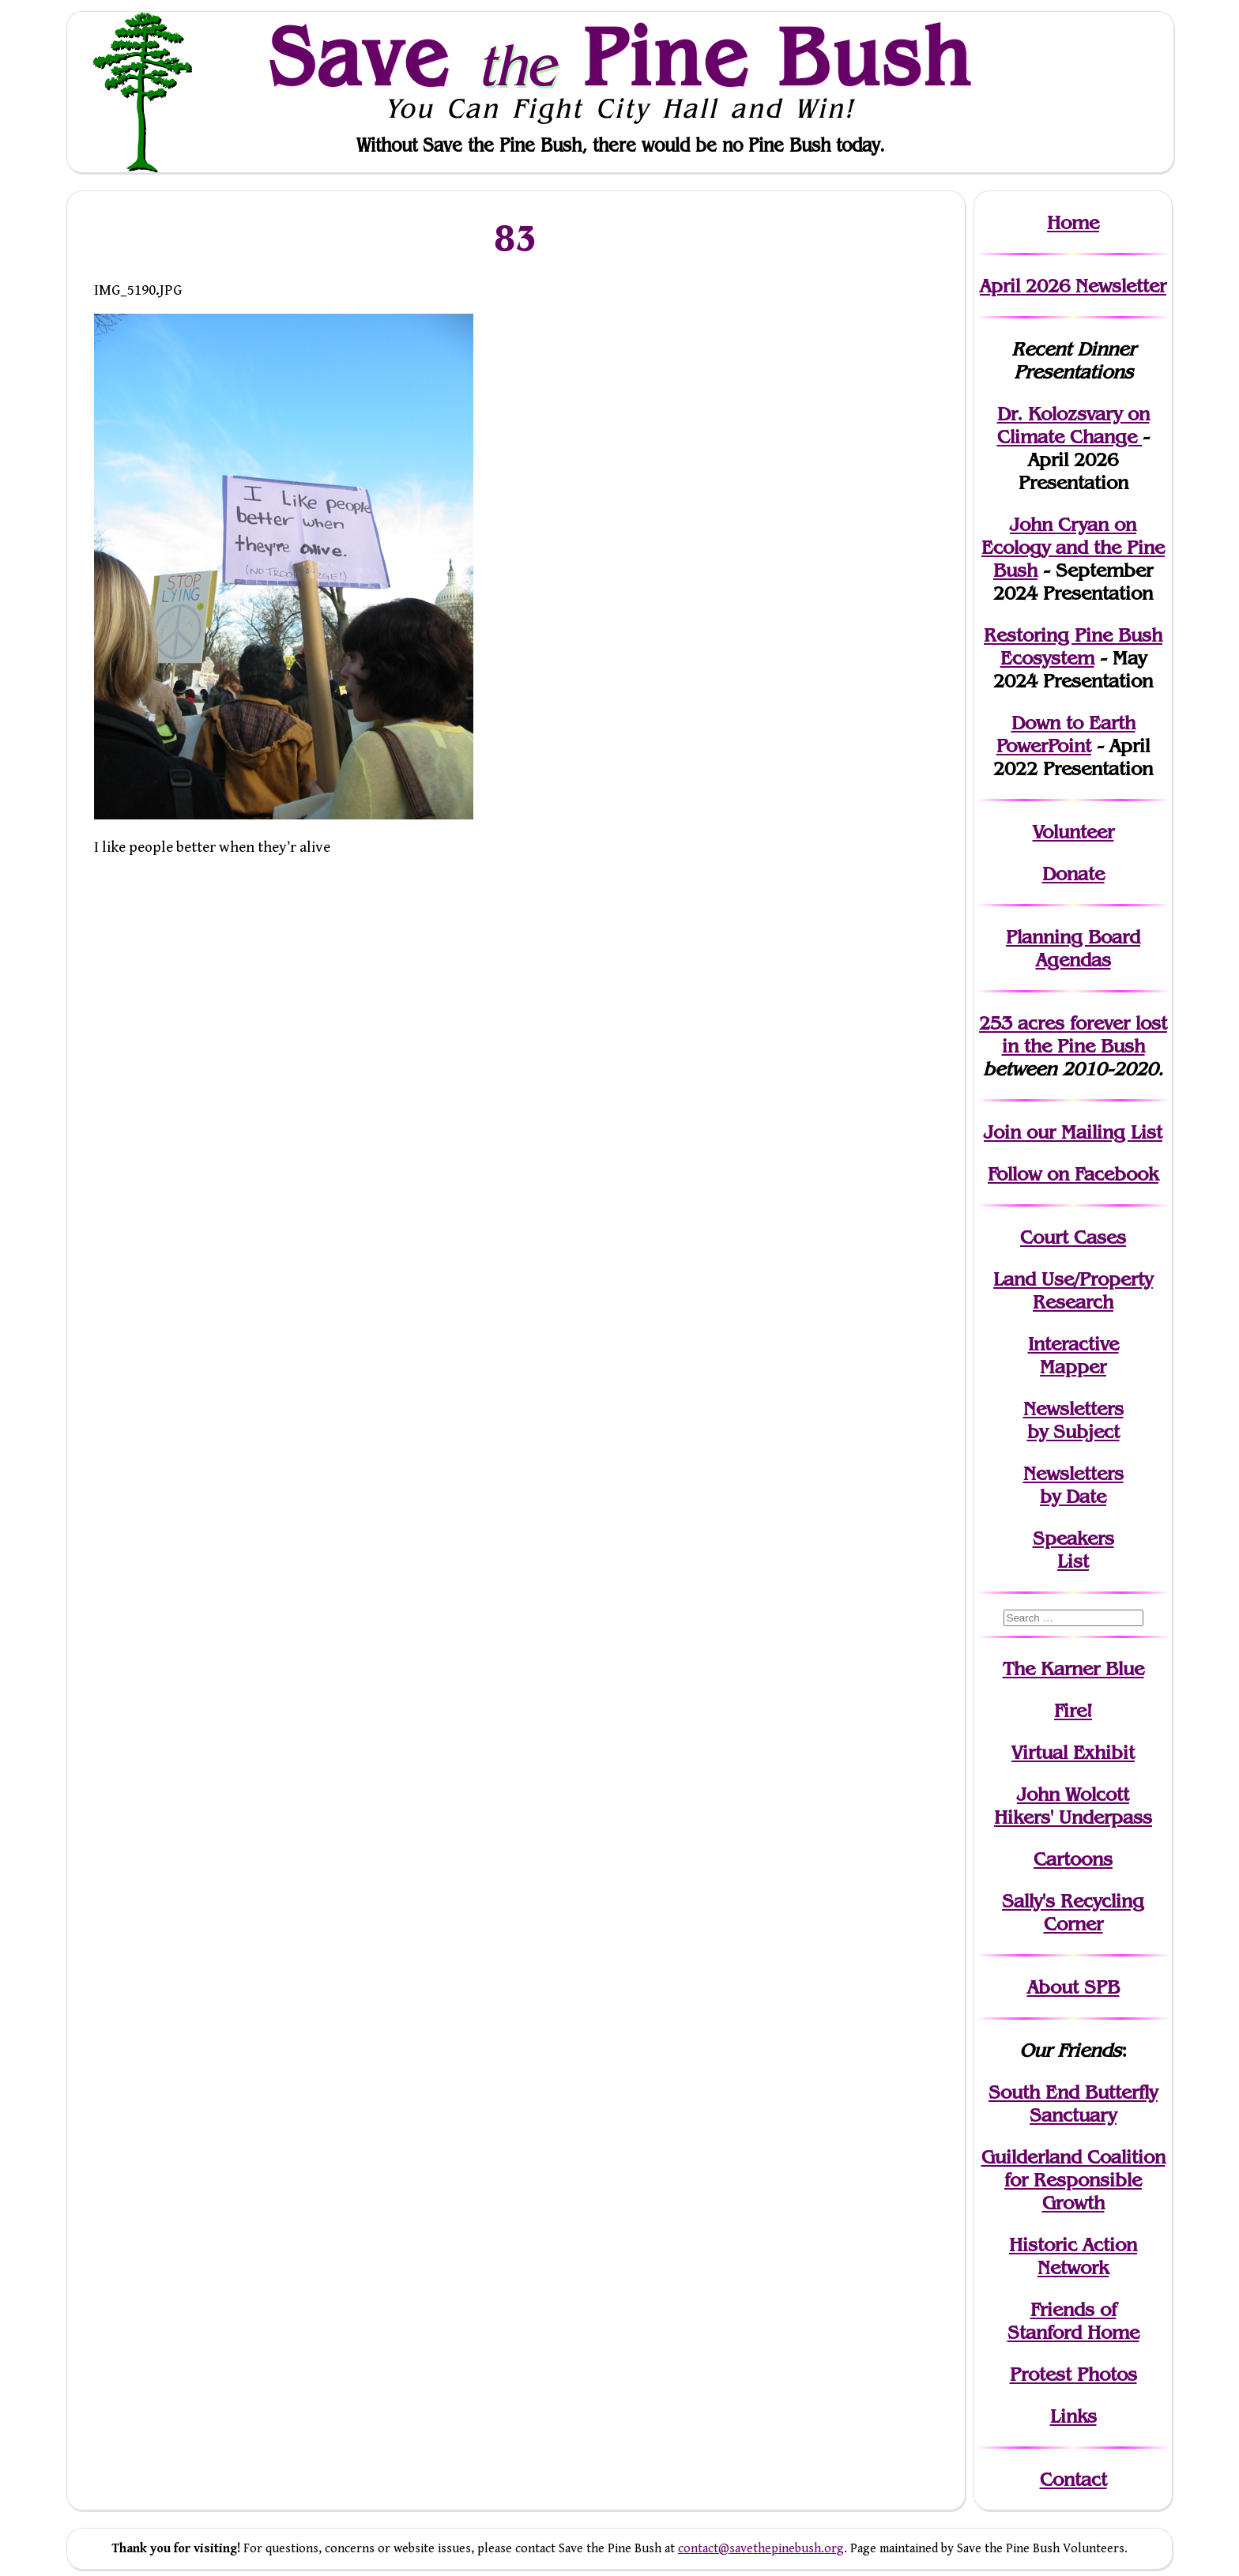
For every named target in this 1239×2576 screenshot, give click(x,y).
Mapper (1073, 1366)
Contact (1073, 2479)
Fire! (1073, 1710)
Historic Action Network (1073, 2256)
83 (516, 237)
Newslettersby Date (1073, 1485)
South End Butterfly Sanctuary (1073, 2103)
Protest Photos (1073, 2374)
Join (1002, 1131)
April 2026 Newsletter (1073, 285)
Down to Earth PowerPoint (1065, 734)
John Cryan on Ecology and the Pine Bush (1073, 547)
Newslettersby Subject (1073, 1420)
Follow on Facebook (1073, 1173)
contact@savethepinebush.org (761, 2548)
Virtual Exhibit (1073, 1752)
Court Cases (1073, 1237)
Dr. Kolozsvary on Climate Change (1073, 425)
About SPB (1073, 1986)
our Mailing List (1091, 1131)
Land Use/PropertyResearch (1073, 1290)
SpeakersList (1073, 1549)
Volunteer (1073, 831)
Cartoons (1073, 1858)
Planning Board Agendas (1073, 948)
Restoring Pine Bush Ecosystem (1073, 646)
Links (1073, 2416)
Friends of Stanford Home (1073, 2321)
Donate (1073, 873)
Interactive (1073, 1343)
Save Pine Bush (620, 56)
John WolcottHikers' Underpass (1073, 1805)
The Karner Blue (1073, 1668)
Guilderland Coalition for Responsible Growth (1073, 2179)
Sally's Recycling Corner (1073, 1912)
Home (1073, 222)
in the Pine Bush (1085, 1034)
